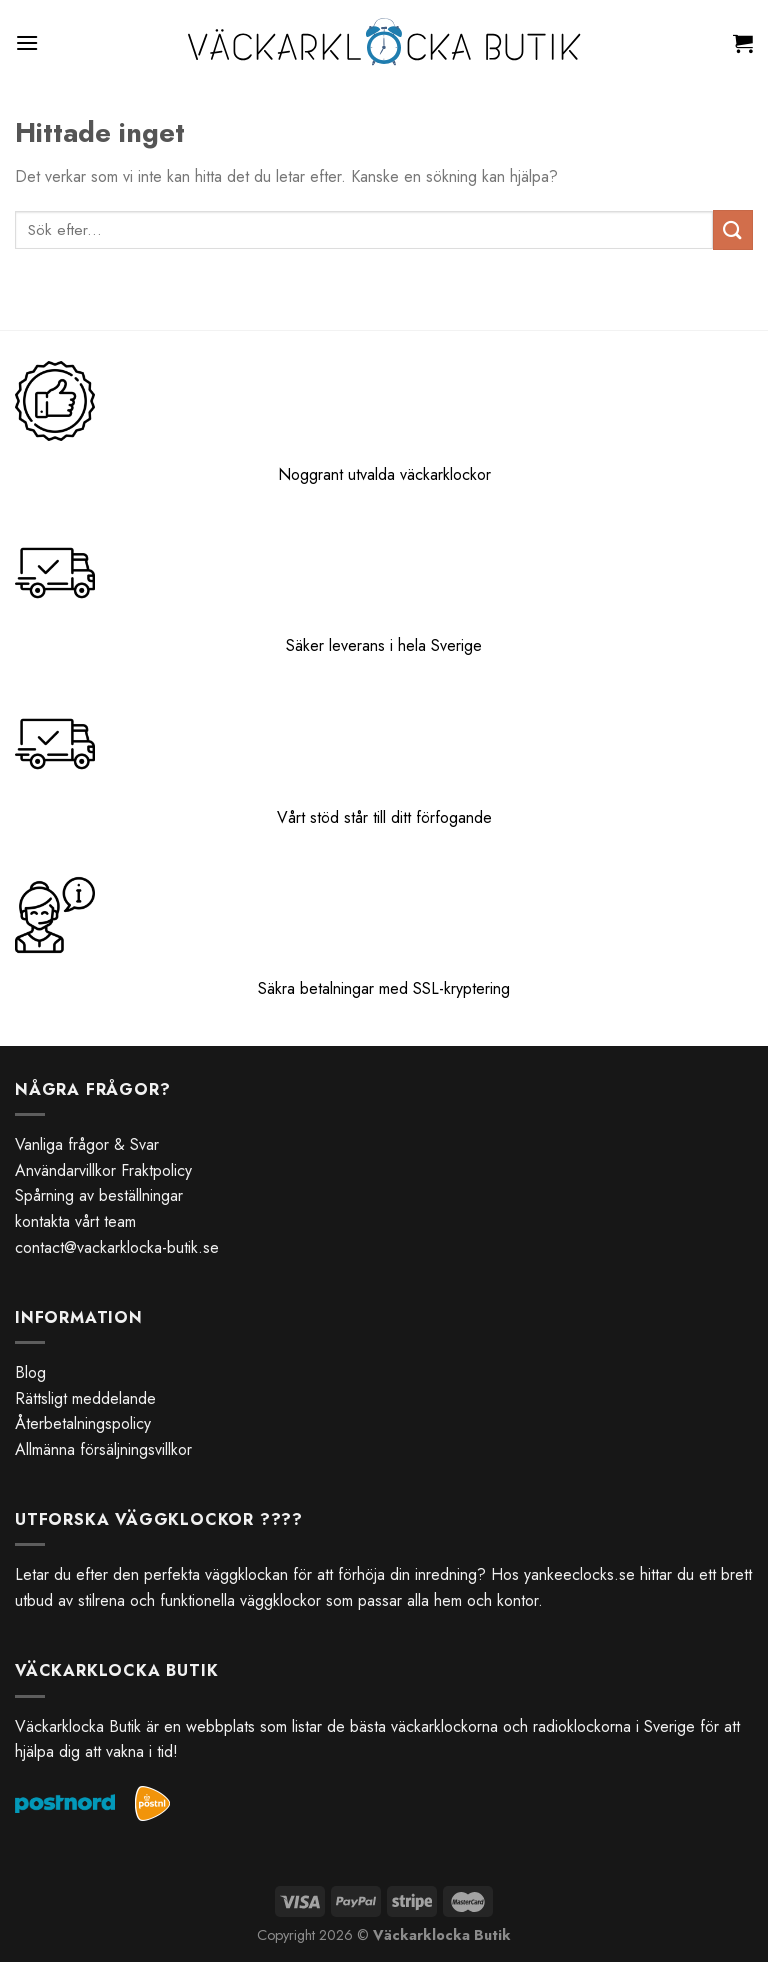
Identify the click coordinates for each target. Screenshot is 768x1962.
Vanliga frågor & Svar (87, 1144)
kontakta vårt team (75, 1221)
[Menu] (27, 42)
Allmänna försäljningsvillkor (103, 1449)
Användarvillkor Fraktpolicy (103, 1170)
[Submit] (733, 229)
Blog (30, 1372)
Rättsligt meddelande (85, 1398)
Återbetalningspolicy (83, 1423)
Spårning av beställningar (99, 1195)
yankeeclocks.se (579, 1574)
